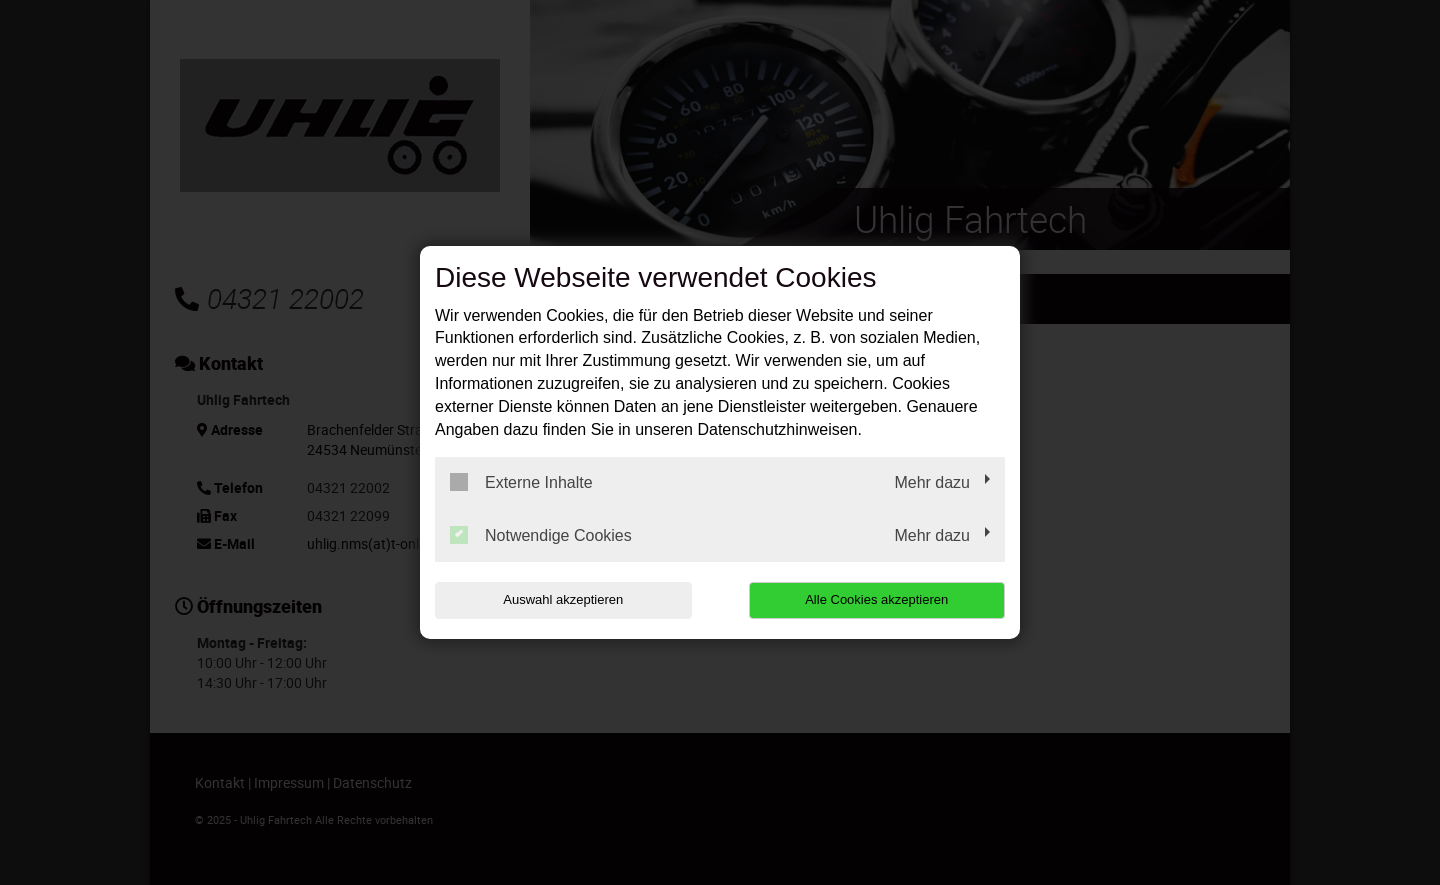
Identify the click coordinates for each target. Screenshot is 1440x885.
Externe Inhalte (521, 482)
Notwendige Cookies (541, 535)
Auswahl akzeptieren (563, 599)
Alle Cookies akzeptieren (876, 599)
